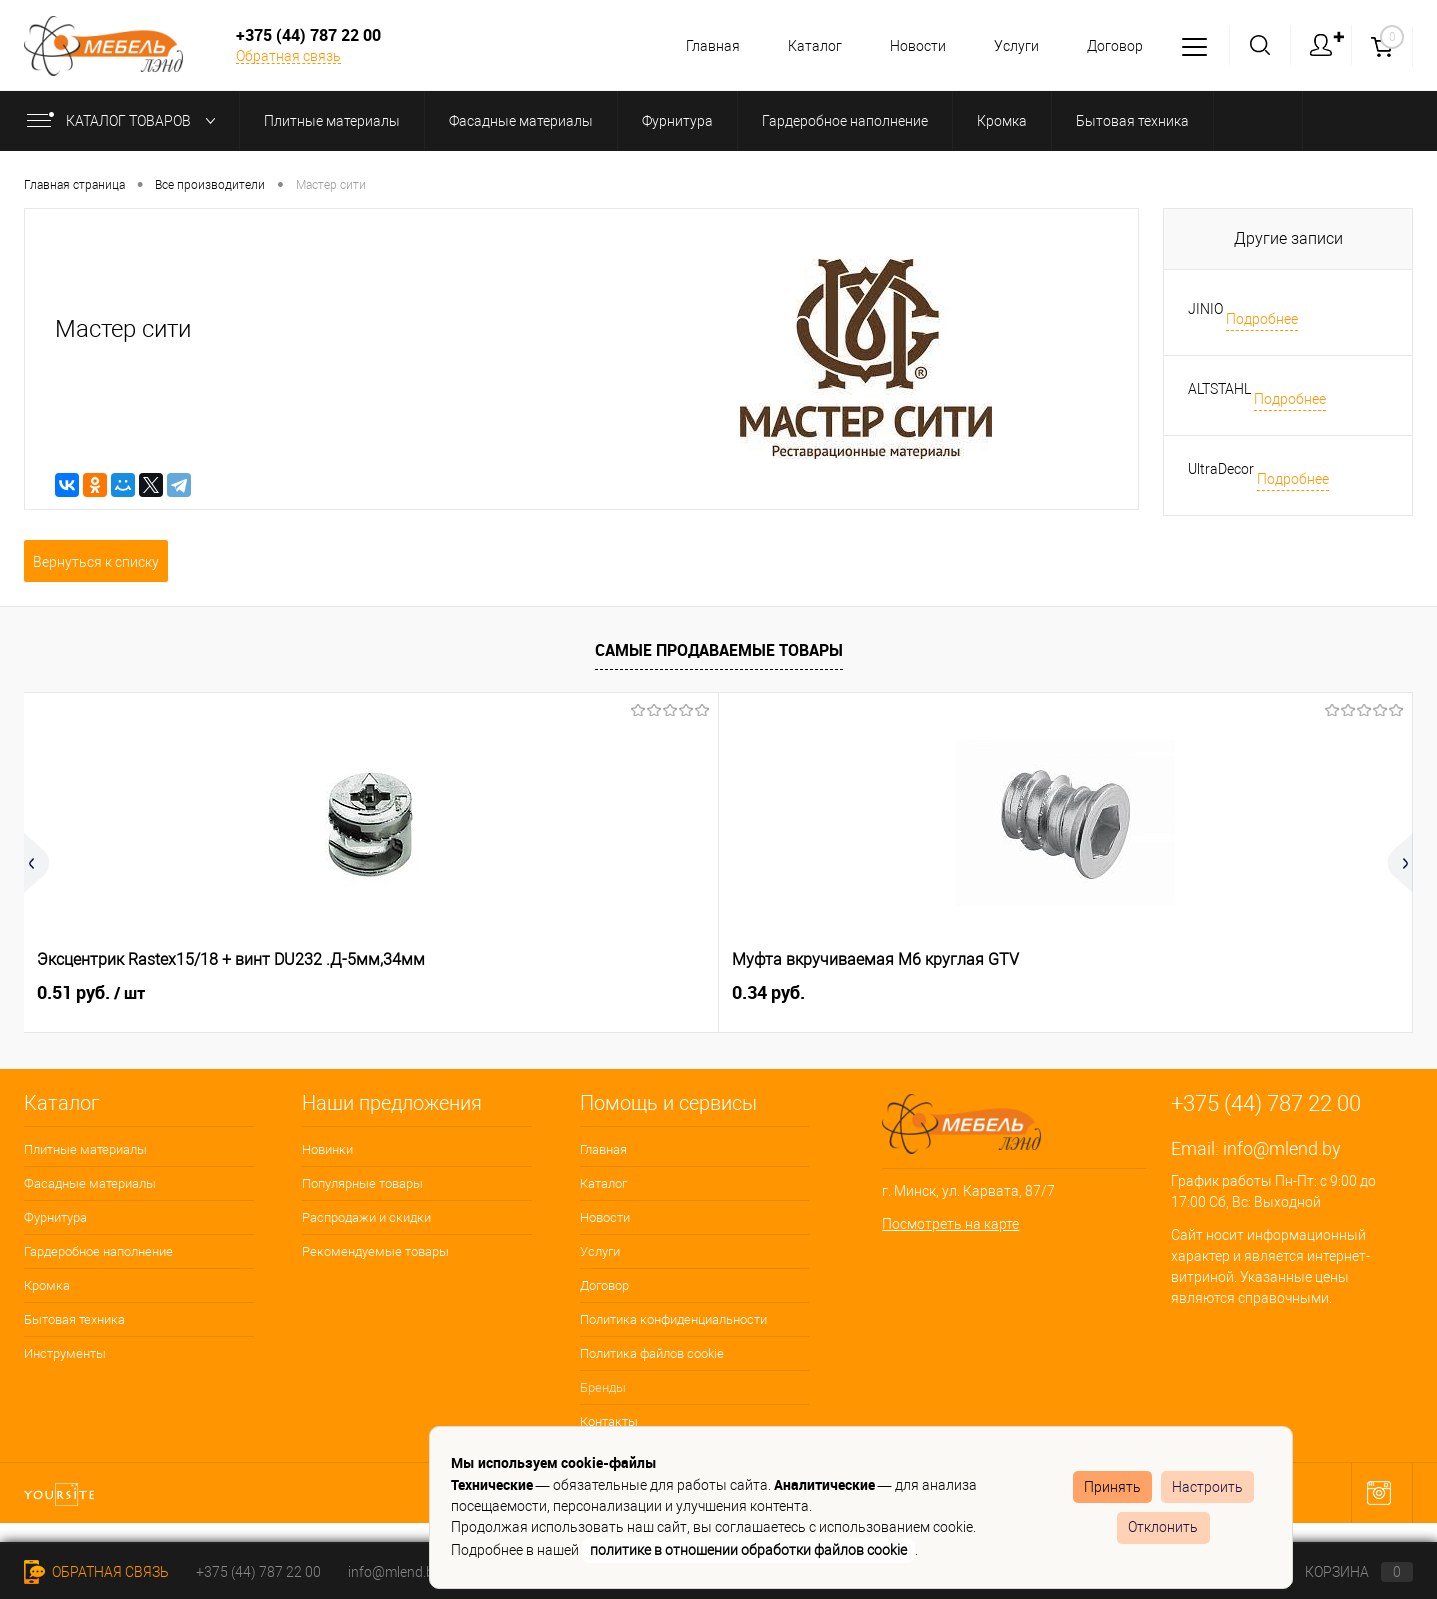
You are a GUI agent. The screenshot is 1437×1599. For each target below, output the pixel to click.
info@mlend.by (1282, 1148)
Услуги (1010, 46)
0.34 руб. (420, 992)
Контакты (609, 1421)
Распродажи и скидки (366, 1217)
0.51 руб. (91, 993)
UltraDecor (1221, 469)
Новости (909, 46)
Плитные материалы (85, 1149)
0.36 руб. (1133, 993)
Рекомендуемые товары (375, 1251)
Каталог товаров (125, 121)
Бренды (603, 1387)
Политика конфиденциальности (673, 1319)
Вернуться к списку (96, 562)
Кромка (47, 1285)
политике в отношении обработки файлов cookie (748, 1550)
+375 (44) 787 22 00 (258, 1572)
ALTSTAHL (1219, 389)
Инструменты (65, 1353)
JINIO (1205, 309)
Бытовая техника (74, 1319)
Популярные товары (362, 1183)
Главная (698, 46)
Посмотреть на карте (950, 1224)
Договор (1112, 46)
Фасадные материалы (90, 1183)
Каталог (803, 46)
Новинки (327, 1149)
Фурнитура (55, 1217)
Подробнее (1262, 319)
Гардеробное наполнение (98, 1251)
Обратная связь (288, 56)
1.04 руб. (786, 993)
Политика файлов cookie (652, 1353)
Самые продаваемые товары (719, 650)
